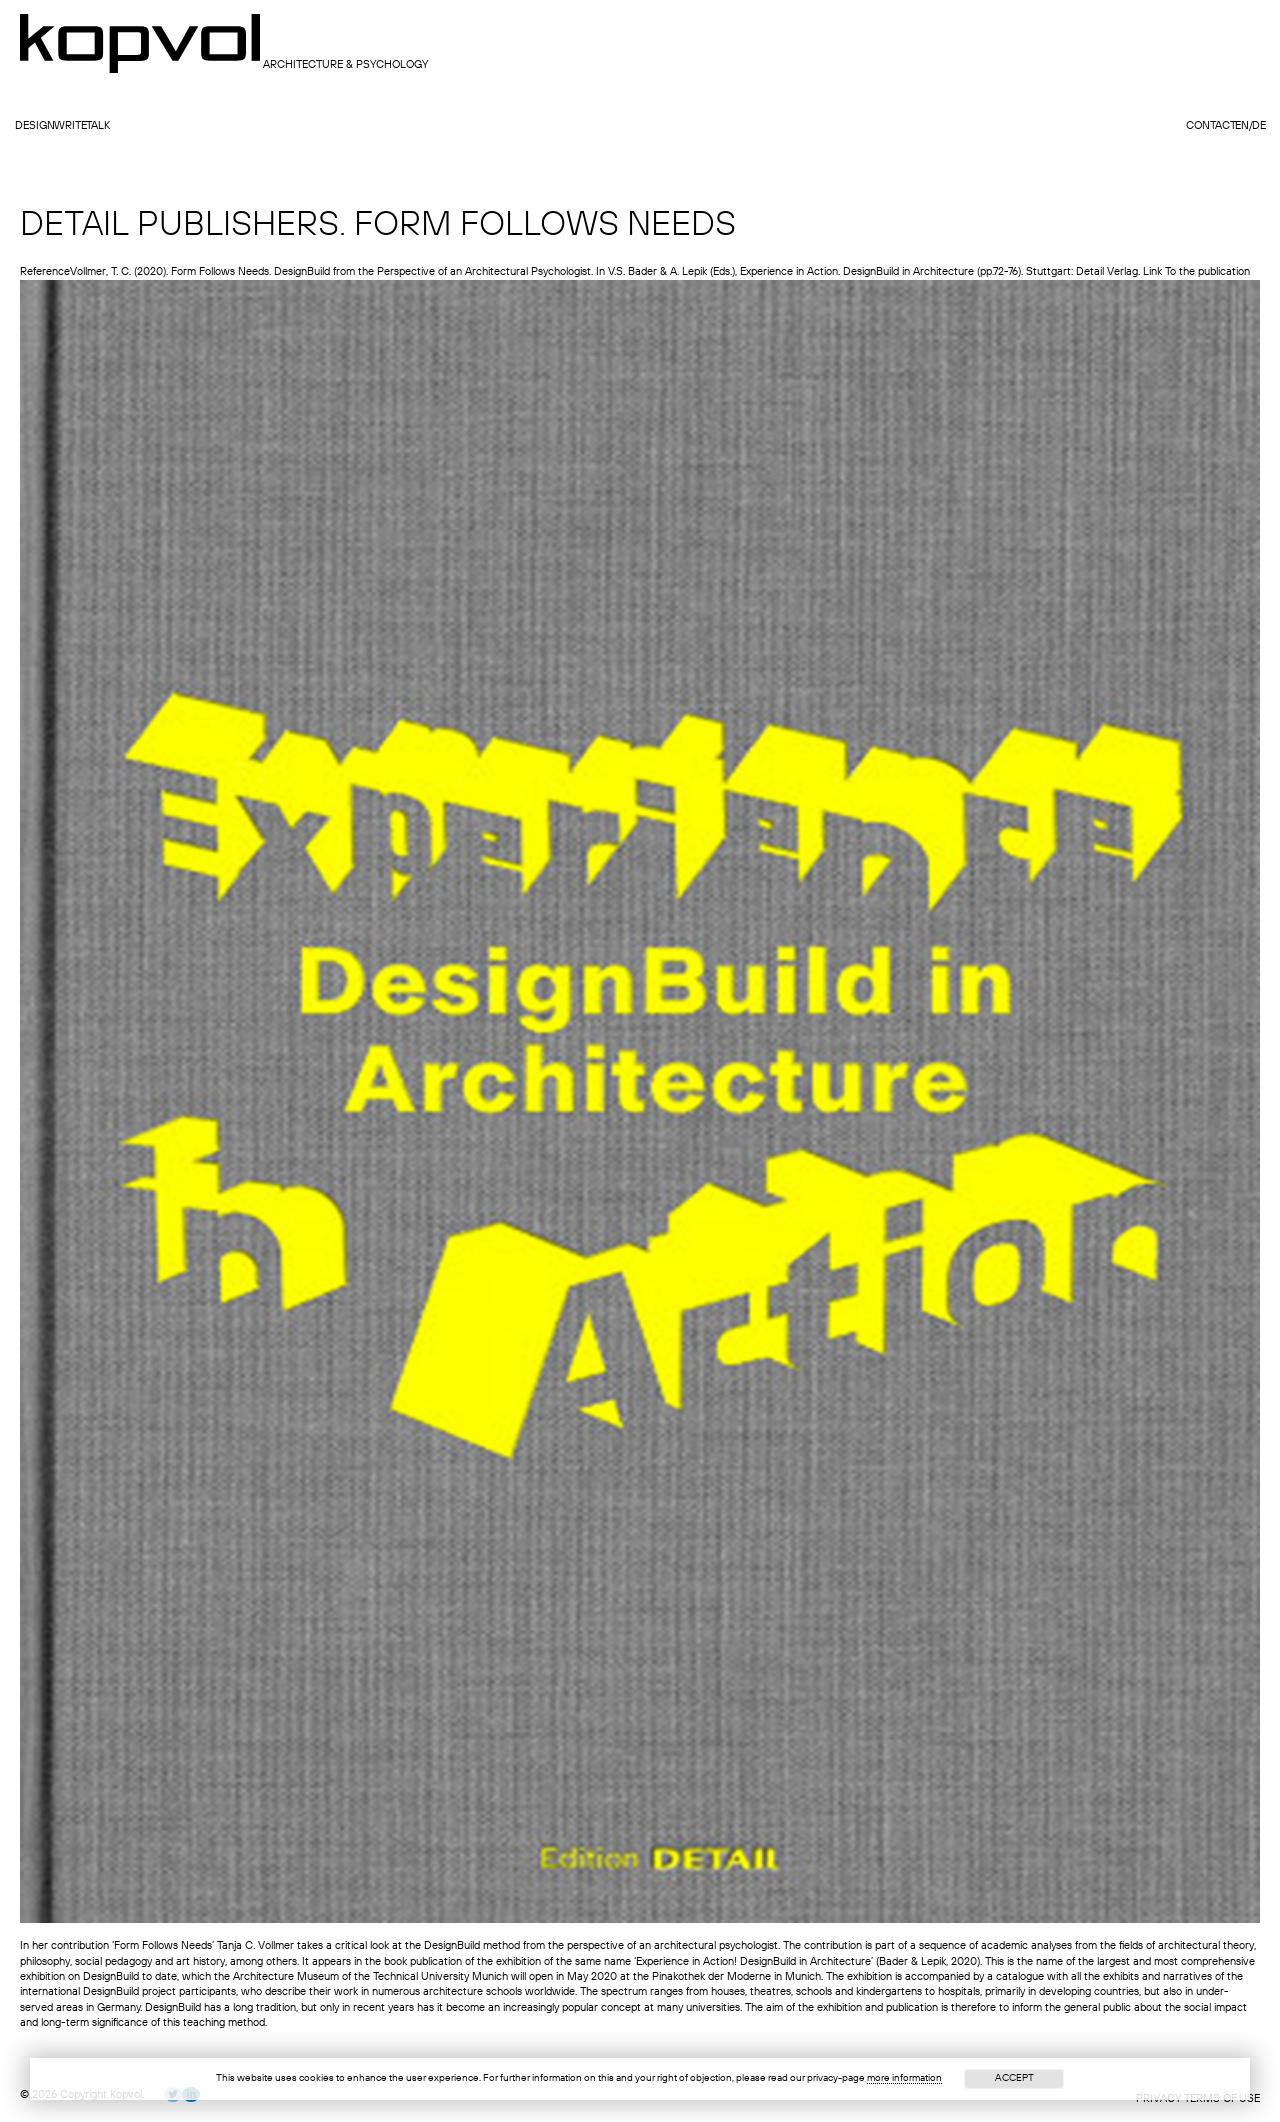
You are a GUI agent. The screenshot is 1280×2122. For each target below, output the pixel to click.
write (70, 126)
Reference (45, 272)
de (1259, 126)
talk (98, 126)
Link (1152, 272)
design (35, 126)
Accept (1014, 2078)
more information (904, 2078)
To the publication (1207, 272)
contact (1211, 126)
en (1242, 126)
